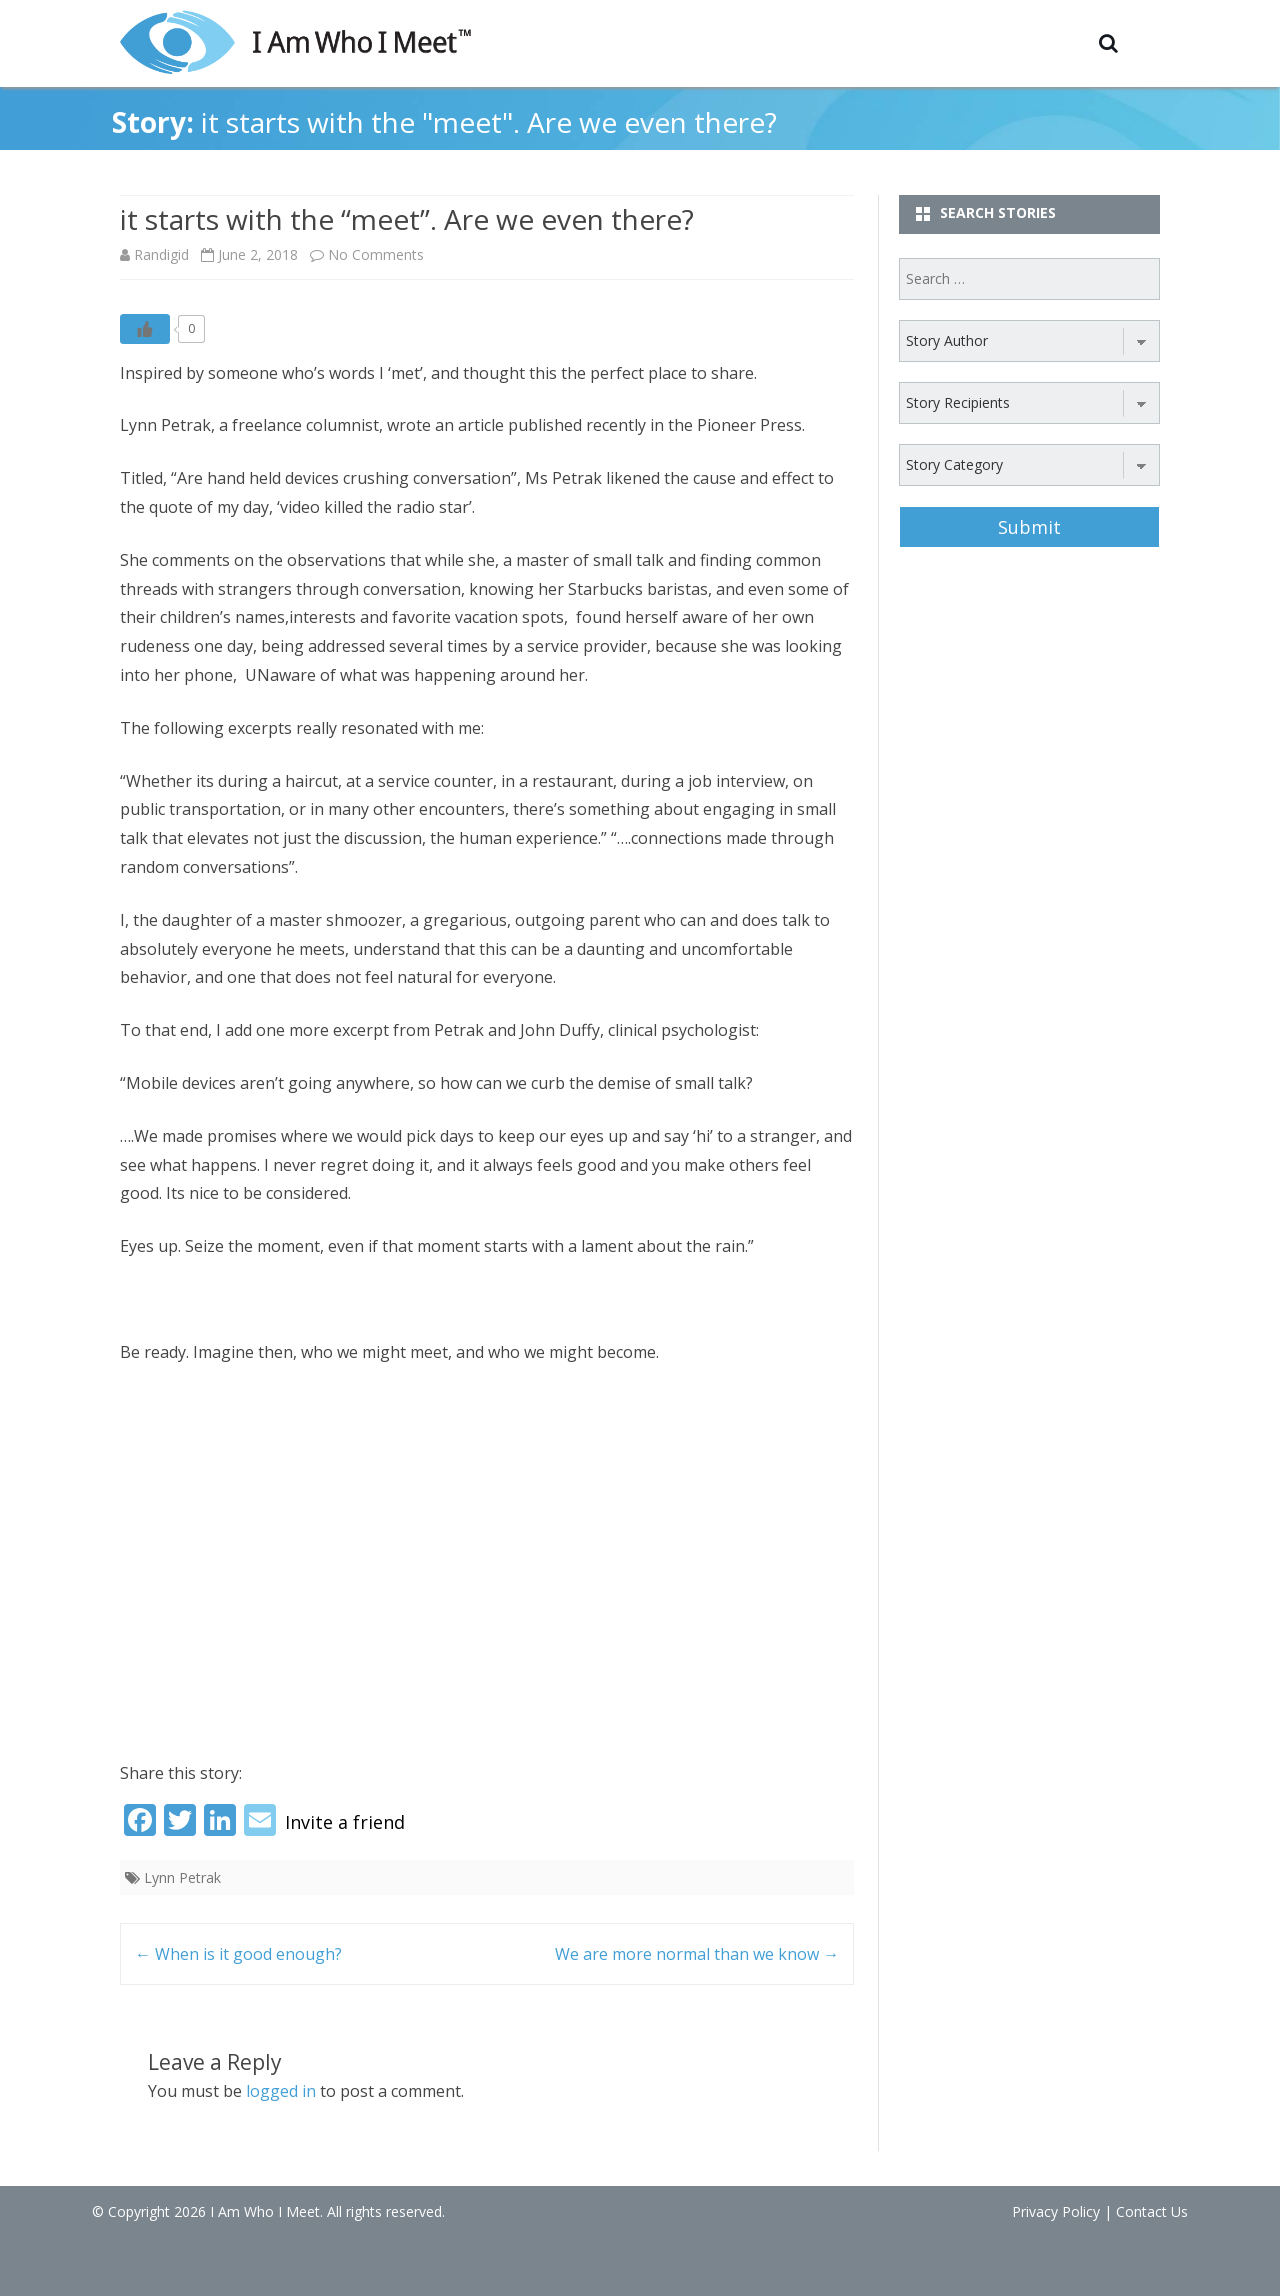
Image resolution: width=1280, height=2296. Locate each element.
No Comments (376, 254)
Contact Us (1152, 2211)
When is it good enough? (238, 1954)
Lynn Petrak (182, 1877)
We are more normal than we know (697, 1954)
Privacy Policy (1056, 2211)
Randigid (161, 254)
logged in (281, 2091)
